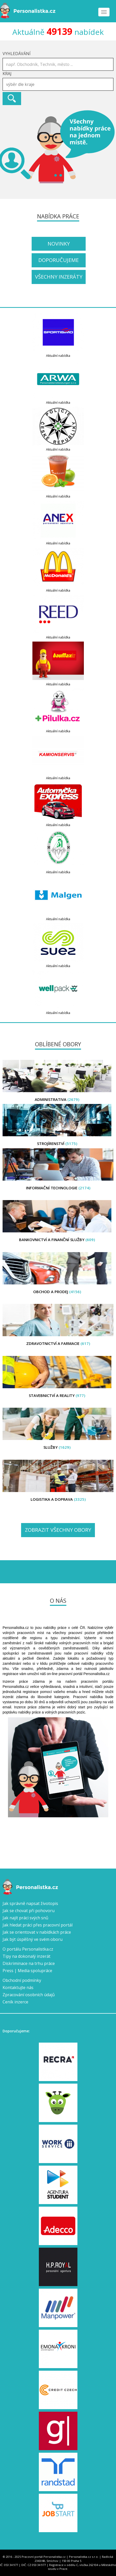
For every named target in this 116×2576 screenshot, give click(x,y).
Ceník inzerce (15, 2002)
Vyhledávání (17, 53)
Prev (7, 147)
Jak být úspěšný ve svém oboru (33, 1939)
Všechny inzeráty (58, 276)
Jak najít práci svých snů (25, 1918)
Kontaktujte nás (18, 1987)
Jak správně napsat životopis (30, 1903)
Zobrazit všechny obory (58, 1529)
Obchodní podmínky (22, 1980)
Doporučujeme (58, 260)
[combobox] (58, 84)
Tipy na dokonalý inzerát (26, 1956)
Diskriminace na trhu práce (29, 1963)
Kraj (7, 73)
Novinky (59, 243)
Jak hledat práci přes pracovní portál (38, 1925)
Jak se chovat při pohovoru (29, 1910)
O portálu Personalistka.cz (28, 1949)
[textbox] (59, 84)
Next (109, 147)
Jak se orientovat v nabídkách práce (37, 1932)
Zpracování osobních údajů (29, 1994)
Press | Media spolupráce (27, 1970)
